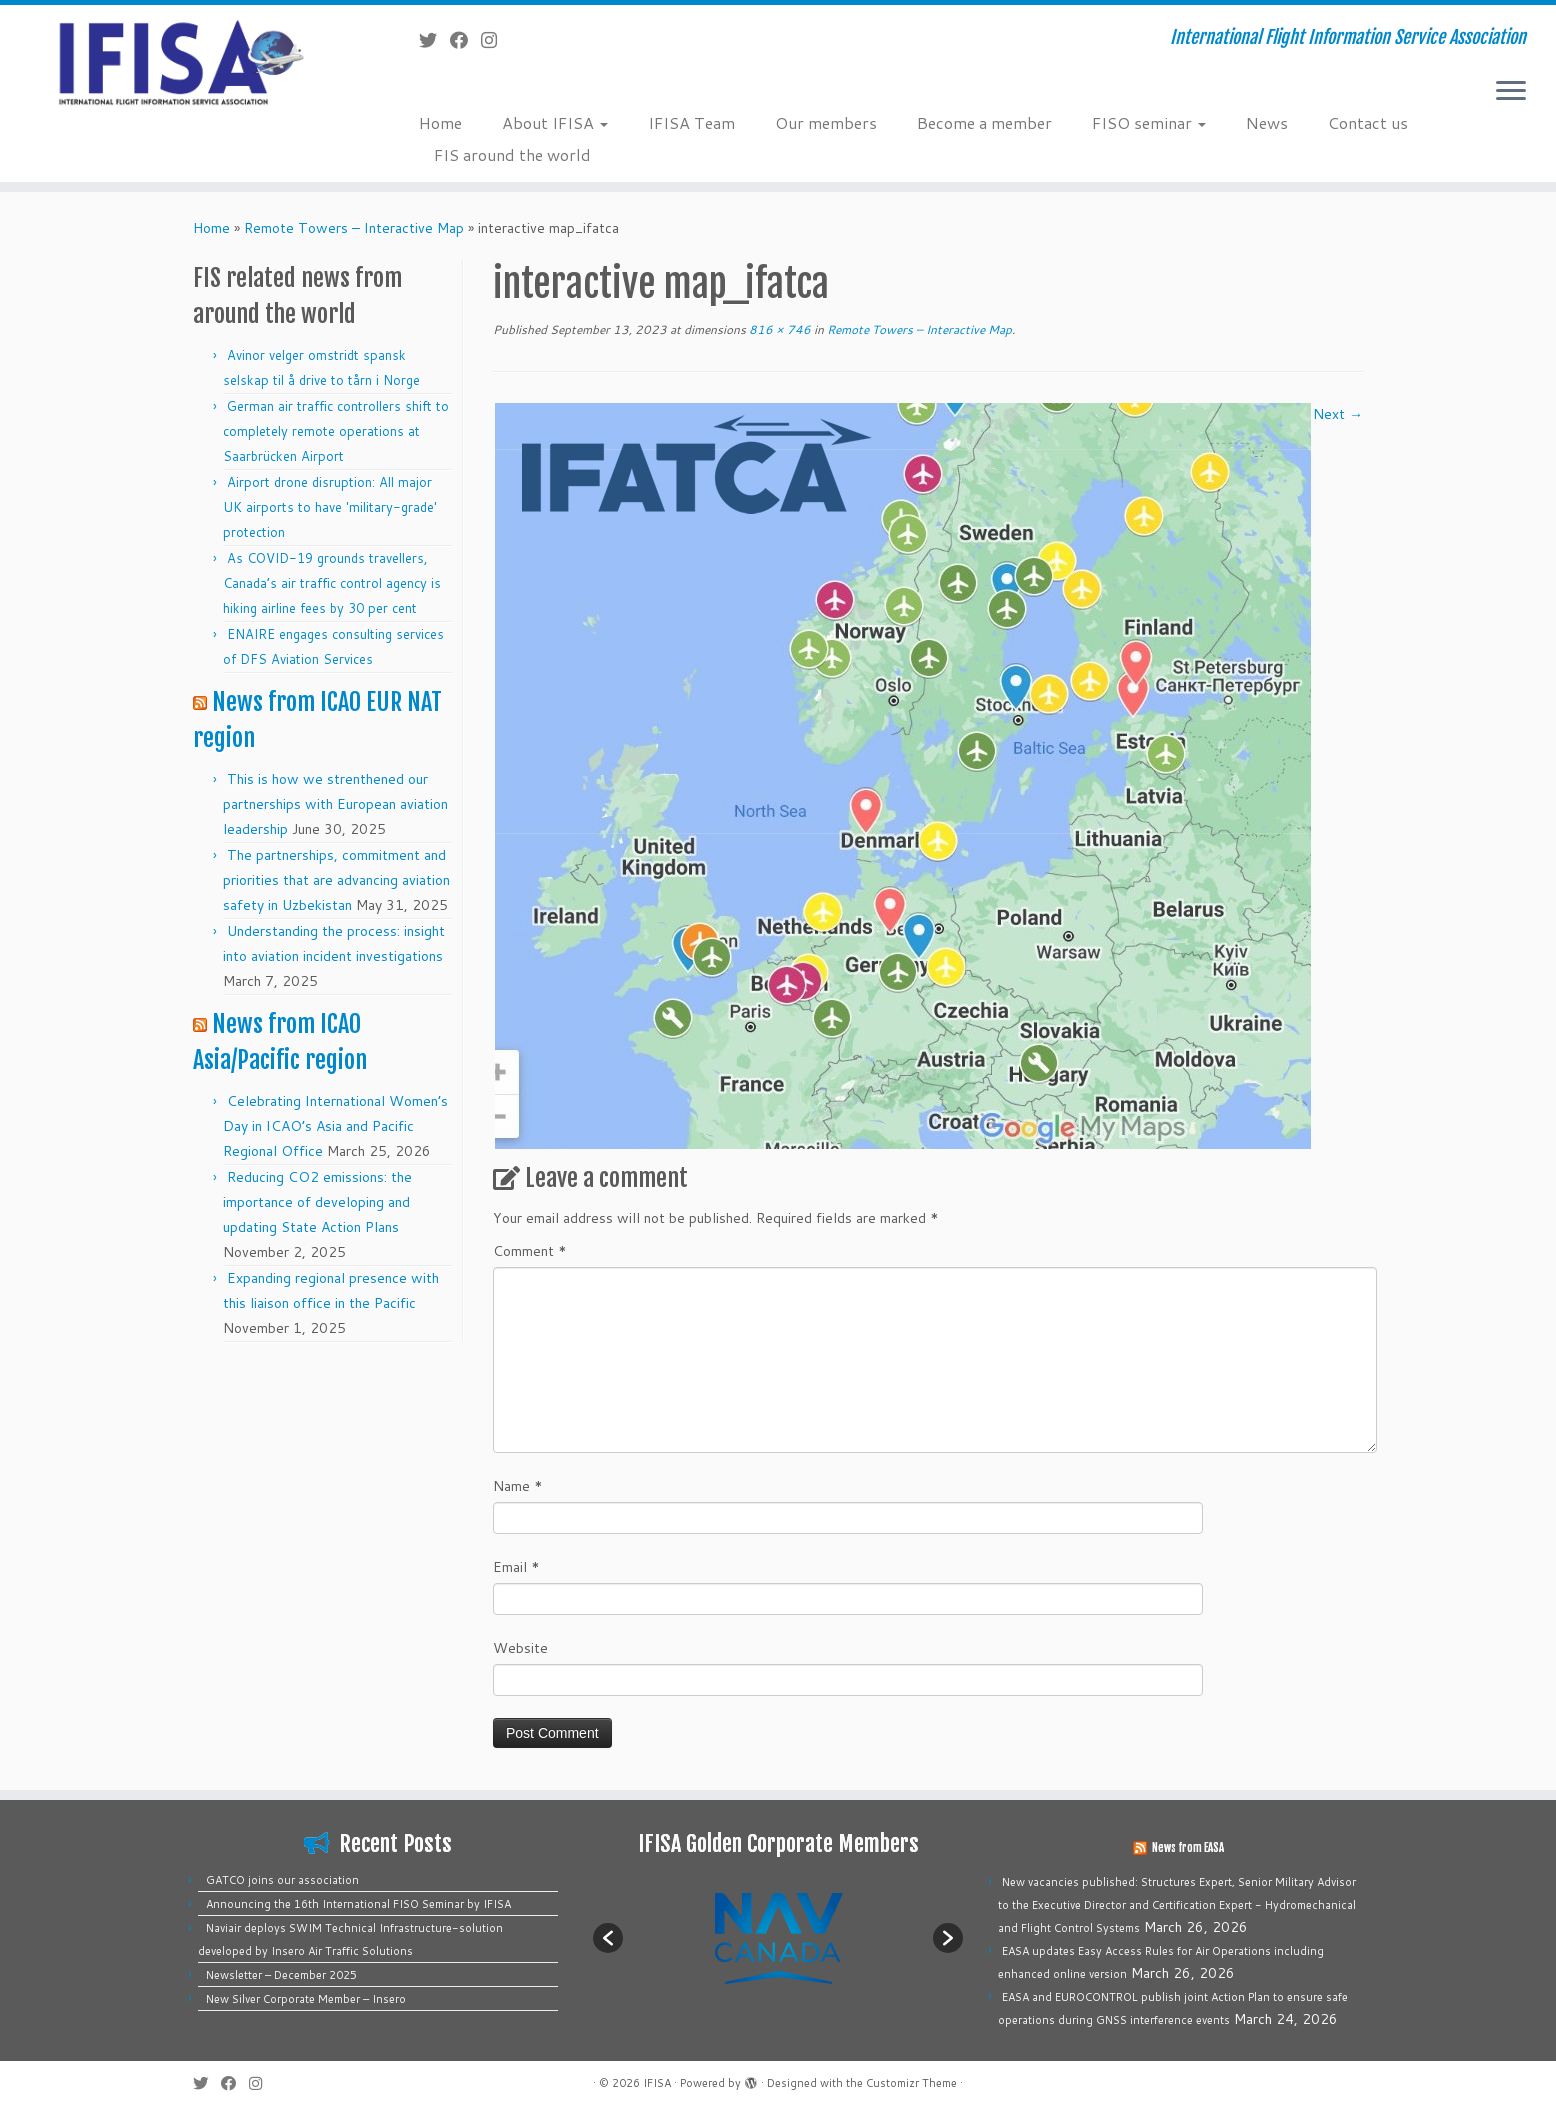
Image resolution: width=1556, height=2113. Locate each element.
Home (440, 122)
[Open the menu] (1511, 92)
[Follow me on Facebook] (465, 40)
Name (518, 1486)
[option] (778, 1937)
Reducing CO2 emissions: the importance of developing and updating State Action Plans (317, 1202)
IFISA (657, 2083)
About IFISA (555, 122)
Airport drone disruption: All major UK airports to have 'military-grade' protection (330, 507)
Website (520, 1648)
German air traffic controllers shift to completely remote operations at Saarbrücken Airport (336, 431)
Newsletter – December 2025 (281, 1975)
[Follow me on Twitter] (434, 40)
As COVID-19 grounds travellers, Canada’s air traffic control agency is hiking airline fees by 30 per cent (332, 583)
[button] (608, 1938)
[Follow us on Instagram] (495, 40)
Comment (530, 1251)
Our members (826, 122)
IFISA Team (691, 122)
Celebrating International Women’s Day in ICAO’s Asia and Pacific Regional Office (335, 1126)
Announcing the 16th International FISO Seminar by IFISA (358, 1904)
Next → (1338, 414)
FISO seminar (1149, 122)
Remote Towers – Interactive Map (354, 228)
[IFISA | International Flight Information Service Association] (179, 61)
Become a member (984, 122)
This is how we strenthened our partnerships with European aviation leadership (335, 804)
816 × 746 (778, 329)
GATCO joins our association (282, 1880)
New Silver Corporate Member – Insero (306, 1999)
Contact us (1368, 122)
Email (516, 1567)
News (1267, 122)
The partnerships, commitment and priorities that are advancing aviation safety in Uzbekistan (336, 880)
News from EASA (1188, 1848)
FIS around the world (512, 154)
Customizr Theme (911, 2083)
